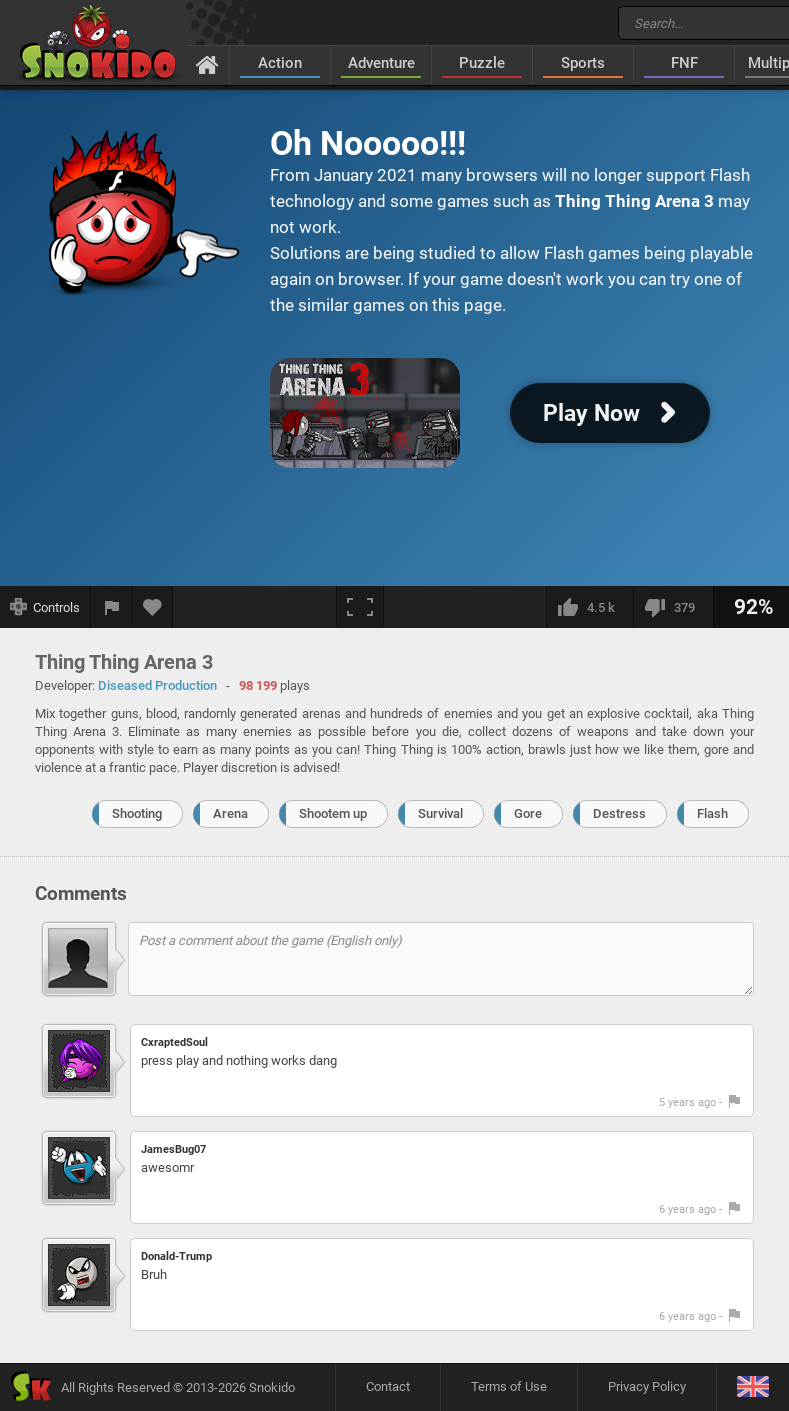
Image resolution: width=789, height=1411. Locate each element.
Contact (388, 1386)
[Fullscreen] (360, 607)
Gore (528, 813)
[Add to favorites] (153, 607)
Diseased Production (157, 685)
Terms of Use (509, 1386)
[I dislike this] (673, 607)
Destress (619, 813)
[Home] (207, 64)
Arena (230, 813)
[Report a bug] (112, 607)
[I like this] (589, 607)
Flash (712, 813)
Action (280, 63)
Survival (440, 813)
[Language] (752, 1387)
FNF (684, 63)
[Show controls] (45, 607)
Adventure (381, 63)
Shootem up (333, 813)
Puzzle (482, 63)
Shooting (137, 813)
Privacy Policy (647, 1386)
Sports (583, 63)
